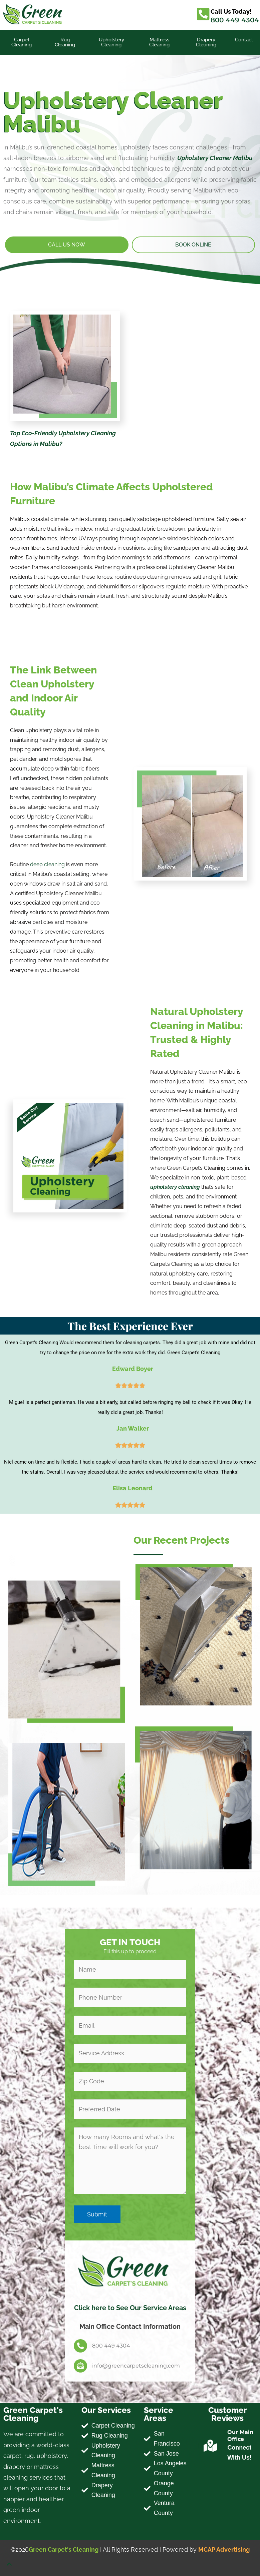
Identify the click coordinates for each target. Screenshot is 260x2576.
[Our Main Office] (210, 2446)
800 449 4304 (235, 20)
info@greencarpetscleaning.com (136, 2366)
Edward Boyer (132, 1368)
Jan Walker (132, 1428)
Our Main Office (240, 2435)
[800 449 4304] (80, 2346)
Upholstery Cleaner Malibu (215, 157)
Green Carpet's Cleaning (63, 2549)
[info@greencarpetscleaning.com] (80, 2366)
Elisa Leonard (132, 1488)
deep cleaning (47, 864)
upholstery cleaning (175, 1187)
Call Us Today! (231, 11)
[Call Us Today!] (203, 14)
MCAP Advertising (224, 2549)
